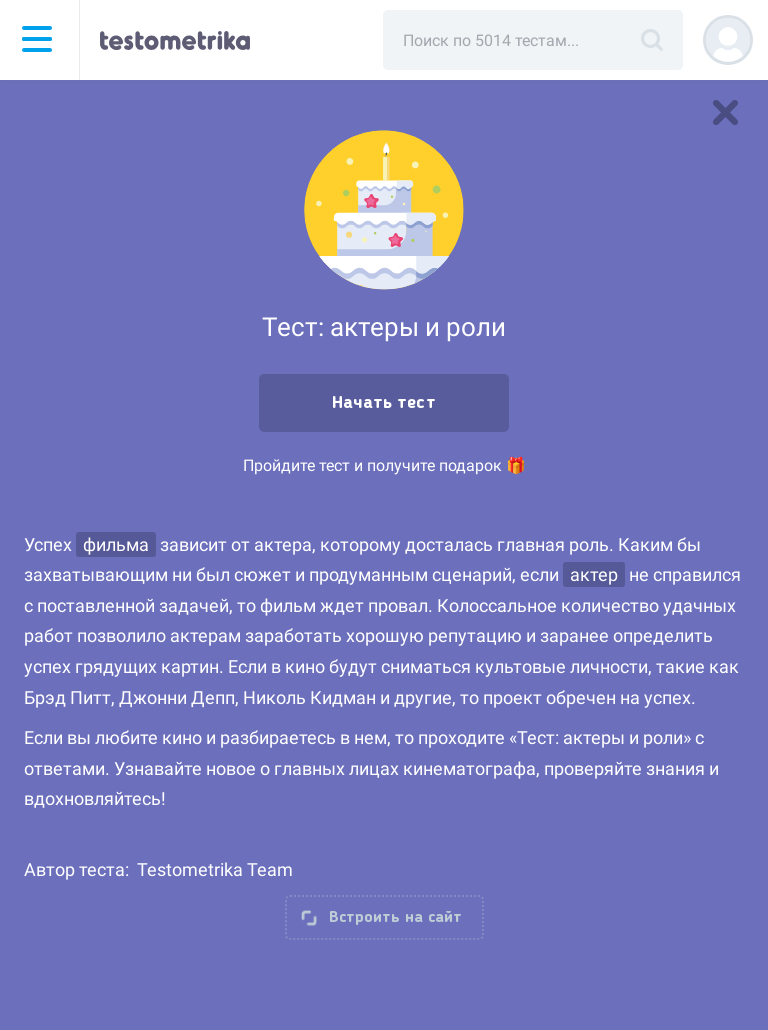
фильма (116, 544)
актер (594, 574)
